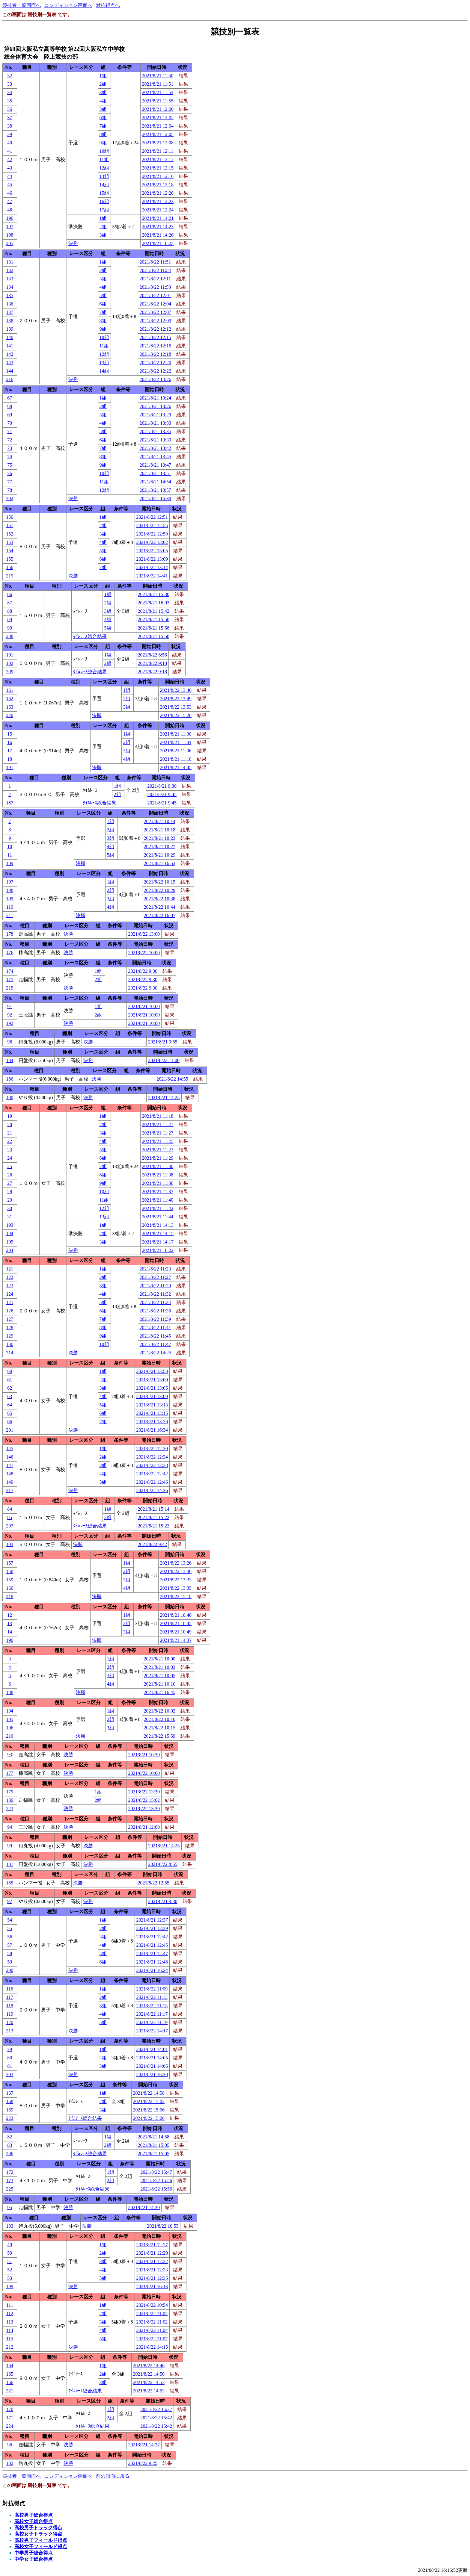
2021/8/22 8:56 (152, 654)
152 (9, 533)
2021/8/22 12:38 (152, 1465)
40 (9, 142)
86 (9, 594)
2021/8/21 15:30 (153, 594)
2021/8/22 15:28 (176, 715)
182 (9, 2463)
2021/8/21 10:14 (159, 821)
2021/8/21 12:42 (152, 1936)
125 (9, 1302)
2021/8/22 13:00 (144, 934)
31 (9, 1216)
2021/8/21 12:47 (152, 1953)
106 (9, 1727)
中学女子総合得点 (33, 2559)
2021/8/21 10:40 (176, 1615)
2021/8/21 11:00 (176, 733)
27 (9, 1183)
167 (9, 2093)
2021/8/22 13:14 (152, 567)
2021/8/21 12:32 (152, 2261)
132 (9, 270)
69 (9, 414)
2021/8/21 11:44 (158, 1216)
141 (9, 345)
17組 (104, 209)
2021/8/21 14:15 (158, 1233)
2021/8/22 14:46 (149, 2365)
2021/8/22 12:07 (155, 312)
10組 (104, 151)
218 (9, 1596)
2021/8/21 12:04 (158, 125)
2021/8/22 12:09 (155, 320)
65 (9, 1413)
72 (9, 439)
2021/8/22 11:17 (152, 2014)
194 (9, 1233)
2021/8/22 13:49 (176, 698)
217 (9, 1490)
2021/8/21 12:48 (152, 1961)
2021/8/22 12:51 (152, 517)
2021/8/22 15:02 (144, 1800)
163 (9, 707)
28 (9, 1191)
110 (9, 907)
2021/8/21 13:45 (155, 456)
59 (9, 1961)
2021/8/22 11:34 (155, 1302)
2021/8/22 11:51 (155, 261)
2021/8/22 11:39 (155, 1319)
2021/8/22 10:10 (159, 1719)
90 (9, 627)
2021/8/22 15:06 (149, 2109)
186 (9, 1078)
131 (9, 261)
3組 (103, 92)
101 (9, 654)
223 (9, 1808)
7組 (103, 125)
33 (9, 84)
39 (9, 134)
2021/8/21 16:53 (159, 863)
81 (9, 2066)
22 (9, 1141)
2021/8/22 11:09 (152, 1988)
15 (9, 733)
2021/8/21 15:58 (153, 627)
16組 (104, 201)
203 (9, 2074)
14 (9, 1631)
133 (9, 278)
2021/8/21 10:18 (159, 829)
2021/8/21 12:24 (158, 209)
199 (9, 2286)
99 (9, 1845)
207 (9, 1525)
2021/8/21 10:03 (159, 1667)
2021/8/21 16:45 (159, 1692)
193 (9, 1225)
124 (9, 1294)
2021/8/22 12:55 (152, 525)
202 (9, 498)
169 (9, 2109)
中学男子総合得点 (33, 2552)
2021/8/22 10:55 (162, 2226)
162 (9, 698)
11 (9, 854)
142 (9, 354)
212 (9, 2347)
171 (9, 2417)
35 (9, 100)
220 (9, 715)
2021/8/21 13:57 (155, 490)
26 (9, 1174)
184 (9, 1060)
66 (9, 1421)
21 (9, 1132)
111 (9, 2305)
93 (9, 1754)
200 (9, 1970)
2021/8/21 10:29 (159, 854)
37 (9, 117)
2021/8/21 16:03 (153, 602)
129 (9, 1335)
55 (9, 1928)
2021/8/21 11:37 (158, 1191)
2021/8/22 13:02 (152, 542)
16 (9, 742)
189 (9, 863)
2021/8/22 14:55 (172, 1078)
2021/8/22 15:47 (156, 2172)
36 (9, 109)
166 (9, 2382)
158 (9, 1571)
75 (9, 465)
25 (9, 1166)
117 (9, 1997)
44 (9, 176)
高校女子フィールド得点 (40, 2546)
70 (9, 423)
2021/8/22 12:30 (152, 1448)
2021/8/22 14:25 (155, 1352)
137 (9, 312)
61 (9, 1379)
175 (9, 979)
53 (9, 2278)
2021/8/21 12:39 (152, 1928)
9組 (103, 142)
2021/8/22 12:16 (155, 345)
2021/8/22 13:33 (176, 1579)
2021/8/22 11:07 (152, 2313)
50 (9, 2253)
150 (9, 517)
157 (9, 1562)
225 (9, 2188)
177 (9, 1773)
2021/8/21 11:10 (176, 759)
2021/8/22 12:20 (155, 362)
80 (9, 2057)
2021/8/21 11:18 (158, 1116)
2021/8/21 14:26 (158, 235)
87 (9, 602)
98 (9, 1041)
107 (9, 881)
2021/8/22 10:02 (159, 1710)
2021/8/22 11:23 (155, 1268)
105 (9, 1719)
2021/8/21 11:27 (158, 1132)
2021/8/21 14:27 (144, 2444)
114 (9, 2330)
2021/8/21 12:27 (152, 2244)
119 (9, 2014)
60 (9, 1371)
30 (9, 1208)
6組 (103, 117)
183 (9, 2226)
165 (9, 2374)
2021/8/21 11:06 (176, 750)
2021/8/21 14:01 (152, 2049)
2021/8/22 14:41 (152, 575)
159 (9, 1579)
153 (9, 542)
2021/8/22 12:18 (155, 354)
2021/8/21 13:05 (152, 1388)
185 (9, 1882)
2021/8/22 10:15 (159, 881)
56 (9, 1936)
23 (9, 1149)
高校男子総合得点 (33, 2515)
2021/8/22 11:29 (155, 1285)
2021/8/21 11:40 (158, 1199)
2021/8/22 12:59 (152, 533)
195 (9, 1241)
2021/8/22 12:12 (155, 329)
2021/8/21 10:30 (144, 1754)
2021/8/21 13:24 (155, 397)
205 (9, 243)
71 (9, 431)
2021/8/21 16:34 (152, 1430)
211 (9, 915)
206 (9, 2153)
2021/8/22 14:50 (149, 2374)
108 (9, 890)
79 (9, 2049)
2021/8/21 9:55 (162, 1041)
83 (9, 2145)
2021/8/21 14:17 (158, 1241)
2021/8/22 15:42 (156, 2417)
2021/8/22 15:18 (176, 1596)
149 (9, 1482)
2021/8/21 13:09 (152, 1396)
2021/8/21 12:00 (158, 109)
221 (9, 2390)
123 (9, 1285)
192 (9, 1023)
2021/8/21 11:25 (158, 1141)
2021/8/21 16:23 (158, 243)
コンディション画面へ (68, 5)
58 (9, 1953)
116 (9, 1988)
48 (9, 209)
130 (9, 1344)
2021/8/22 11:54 (155, 270)
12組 (104, 167)
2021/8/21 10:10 (159, 1683)
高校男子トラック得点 (38, 2527)
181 (9, 1864)
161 (9, 690)
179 (9, 1791)
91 (9, 1006)
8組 (103, 134)
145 (9, 1448)
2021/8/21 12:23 (158, 201)
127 (9, 1319)
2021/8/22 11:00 (164, 1060)
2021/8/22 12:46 (152, 1482)
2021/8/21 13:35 (155, 431)
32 (9, 75)
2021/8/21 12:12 (158, 159)
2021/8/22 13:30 (176, 1571)
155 (9, 559)
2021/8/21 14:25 (164, 1097)
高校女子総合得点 (33, 2521)
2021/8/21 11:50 (158, 75)
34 (9, 92)
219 (9, 575)
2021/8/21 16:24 (152, 1970)
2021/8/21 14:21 (158, 218)
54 (9, 1919)
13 (9, 1623)
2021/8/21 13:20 (152, 1421)
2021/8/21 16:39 (155, 498)
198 (9, 235)
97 (9, 1901)
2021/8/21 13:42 (155, 448)
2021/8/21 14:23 (158, 226)
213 (9, 2030)
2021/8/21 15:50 (153, 619)
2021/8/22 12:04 (155, 303)
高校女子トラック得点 (38, 2533)
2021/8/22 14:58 (149, 2093)
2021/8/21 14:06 (152, 2066)
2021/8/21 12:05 (158, 134)
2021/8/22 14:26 (155, 379)
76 (9, 473)
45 (9, 184)
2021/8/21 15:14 (153, 1509)
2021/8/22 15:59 (159, 1736)
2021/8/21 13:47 (155, 465)
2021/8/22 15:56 (156, 2180)
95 (9, 2207)
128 (9, 1327)
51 (9, 2261)
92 (9, 1014)
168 (9, 2101)
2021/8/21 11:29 (158, 1158)
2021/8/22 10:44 (159, 907)
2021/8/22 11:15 (152, 2005)
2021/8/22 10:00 (144, 952)
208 (9, 636)
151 (9, 525)
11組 (104, 159)
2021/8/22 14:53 (149, 2382)
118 (9, 2005)
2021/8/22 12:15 (155, 337)
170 (9, 2409)
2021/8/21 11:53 (158, 92)
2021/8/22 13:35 (176, 1588)
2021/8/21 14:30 (144, 2207)
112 (9, 2313)
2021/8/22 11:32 (155, 1294)
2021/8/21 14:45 (176, 767)
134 (9, 287)
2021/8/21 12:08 (158, 142)
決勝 (73, 243)
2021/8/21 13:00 (152, 1379)
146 (9, 1456)
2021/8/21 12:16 (158, 176)
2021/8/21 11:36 (158, 1183)
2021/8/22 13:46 (176, 690)
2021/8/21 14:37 (176, 1640)
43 (9, 167)
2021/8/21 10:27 (159, 846)
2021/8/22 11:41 (155, 1327)
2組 (103, 84)
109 (9, 898)
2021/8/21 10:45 (176, 1623)
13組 (104, 176)
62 (9, 1388)
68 (9, 406)
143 (9, 362)
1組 (103, 75)
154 (9, 550)
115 (9, 2338)
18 (9, 759)
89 (9, 619)
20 (9, 1124)
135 (9, 295)
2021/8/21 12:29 (152, 2253)
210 (9, 1736)
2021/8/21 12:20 (158, 193)
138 (9, 320)
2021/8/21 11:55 (158, 100)
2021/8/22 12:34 (152, 1456)
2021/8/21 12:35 (152, 2278)
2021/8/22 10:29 (159, 890)
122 (9, 1277)
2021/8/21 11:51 (158, 84)
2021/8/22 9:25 (142, 2463)
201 (9, 1430)
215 (9, 987)
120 (9, 2022)
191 (9, 767)
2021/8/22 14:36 (152, 1490)
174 (9, 971)
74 (9, 456)
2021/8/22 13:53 (176, 707)
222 (9, 2118)
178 (9, 934)
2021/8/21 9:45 (162, 794)
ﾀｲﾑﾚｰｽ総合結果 (90, 636)
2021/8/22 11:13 (152, 1997)
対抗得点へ (108, 5)
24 (9, 1158)
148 (9, 1473)
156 (9, 567)
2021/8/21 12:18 (158, 184)
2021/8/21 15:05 (153, 2145)
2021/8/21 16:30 (152, 2074)
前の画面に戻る (112, 2476)
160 (9, 1588)
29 (9, 1199)
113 (9, 2321)
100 (9, 1097)
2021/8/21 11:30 (158, 1166)
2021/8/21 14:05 (152, 2057)
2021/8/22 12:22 (155, 370)
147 (9, 1465)
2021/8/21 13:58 (152, 1371)
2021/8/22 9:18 (152, 663)
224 (9, 2426)
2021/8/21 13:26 (155, 406)
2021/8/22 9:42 (152, 1544)
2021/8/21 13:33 (155, 423)
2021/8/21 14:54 (155, 481)
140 (9, 337)
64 (9, 1404)
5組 (103, 109)
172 (9, 2172)
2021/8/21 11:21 (158, 1124)
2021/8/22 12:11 (155, 278)
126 (9, 1310)
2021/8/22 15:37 (156, 2409)
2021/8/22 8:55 (162, 1864)
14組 (104, 184)
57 (9, 1945)
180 (9, 1800)
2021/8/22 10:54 (152, 2305)
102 (9, 663)
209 (9, 671)
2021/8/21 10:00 (144, 1006)
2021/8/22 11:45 (155, 1335)
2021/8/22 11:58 (155, 287)
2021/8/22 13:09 (152, 559)
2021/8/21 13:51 (155, 473)
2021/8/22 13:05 (152, 550)
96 (9, 2444)
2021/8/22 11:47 (155, 1344)
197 (9, 226)
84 (9, 1509)
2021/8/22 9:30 (142, 971)
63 (9, 1396)
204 (9, 1250)
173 (9, 2180)
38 (9, 125)
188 (9, 1692)
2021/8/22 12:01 (155, 295)
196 (9, 218)
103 (9, 1544)
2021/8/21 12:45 (152, 1945)
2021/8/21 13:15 (152, 1413)
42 (9, 159)
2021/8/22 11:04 (152, 2330)
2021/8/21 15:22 (153, 1517)
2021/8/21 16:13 (152, 2286)
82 (9, 2136)
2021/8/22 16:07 (159, 915)
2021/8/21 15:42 (153, 611)
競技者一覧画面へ (21, 5)
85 (9, 1517)
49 (9, 2244)
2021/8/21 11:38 (158, 1174)
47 (9, 201)
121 (9, 1268)
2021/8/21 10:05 (159, 1675)
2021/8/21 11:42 (158, 1208)
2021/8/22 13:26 (176, 1562)
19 (9, 1116)
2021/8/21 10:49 (176, 1631)
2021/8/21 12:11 (158, 151)
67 (9, 397)
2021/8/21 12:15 (158, 167)
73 (9, 448)
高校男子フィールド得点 (40, 2540)
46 (9, 193)
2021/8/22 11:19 (152, 2022)
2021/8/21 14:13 (158, 1225)
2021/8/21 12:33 (152, 2269)
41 (9, 151)
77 (9, 481)
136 (9, 303)
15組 (104, 193)
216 (9, 379)
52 (9, 2269)
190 (9, 1640)
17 (9, 750)
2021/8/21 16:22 (158, 1250)
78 (9, 490)
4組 (103, 100)
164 (9, 2365)
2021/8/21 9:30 (162, 786)
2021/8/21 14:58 (153, 2136)
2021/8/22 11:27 (155, 1277)
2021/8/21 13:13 (152, 1404)
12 (9, 1615)
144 (9, 370)
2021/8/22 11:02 (152, 2321)
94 (9, 1827)
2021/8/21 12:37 (152, 1919)
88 (9, 611)
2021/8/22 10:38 (159, 898)
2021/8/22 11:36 (155, 1310)
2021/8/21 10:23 (159, 838)
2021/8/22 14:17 (152, 2030)
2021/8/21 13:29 (155, 414)
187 (9, 802)
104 (9, 1710)
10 (9, 846)
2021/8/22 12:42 (152, 1473)
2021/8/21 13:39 (155, 439)
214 (9, 1352)
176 (9, 952)
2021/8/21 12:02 (158, 117)
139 (9, 329)
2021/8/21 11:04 (176, 742)
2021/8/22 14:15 (152, 2347)
